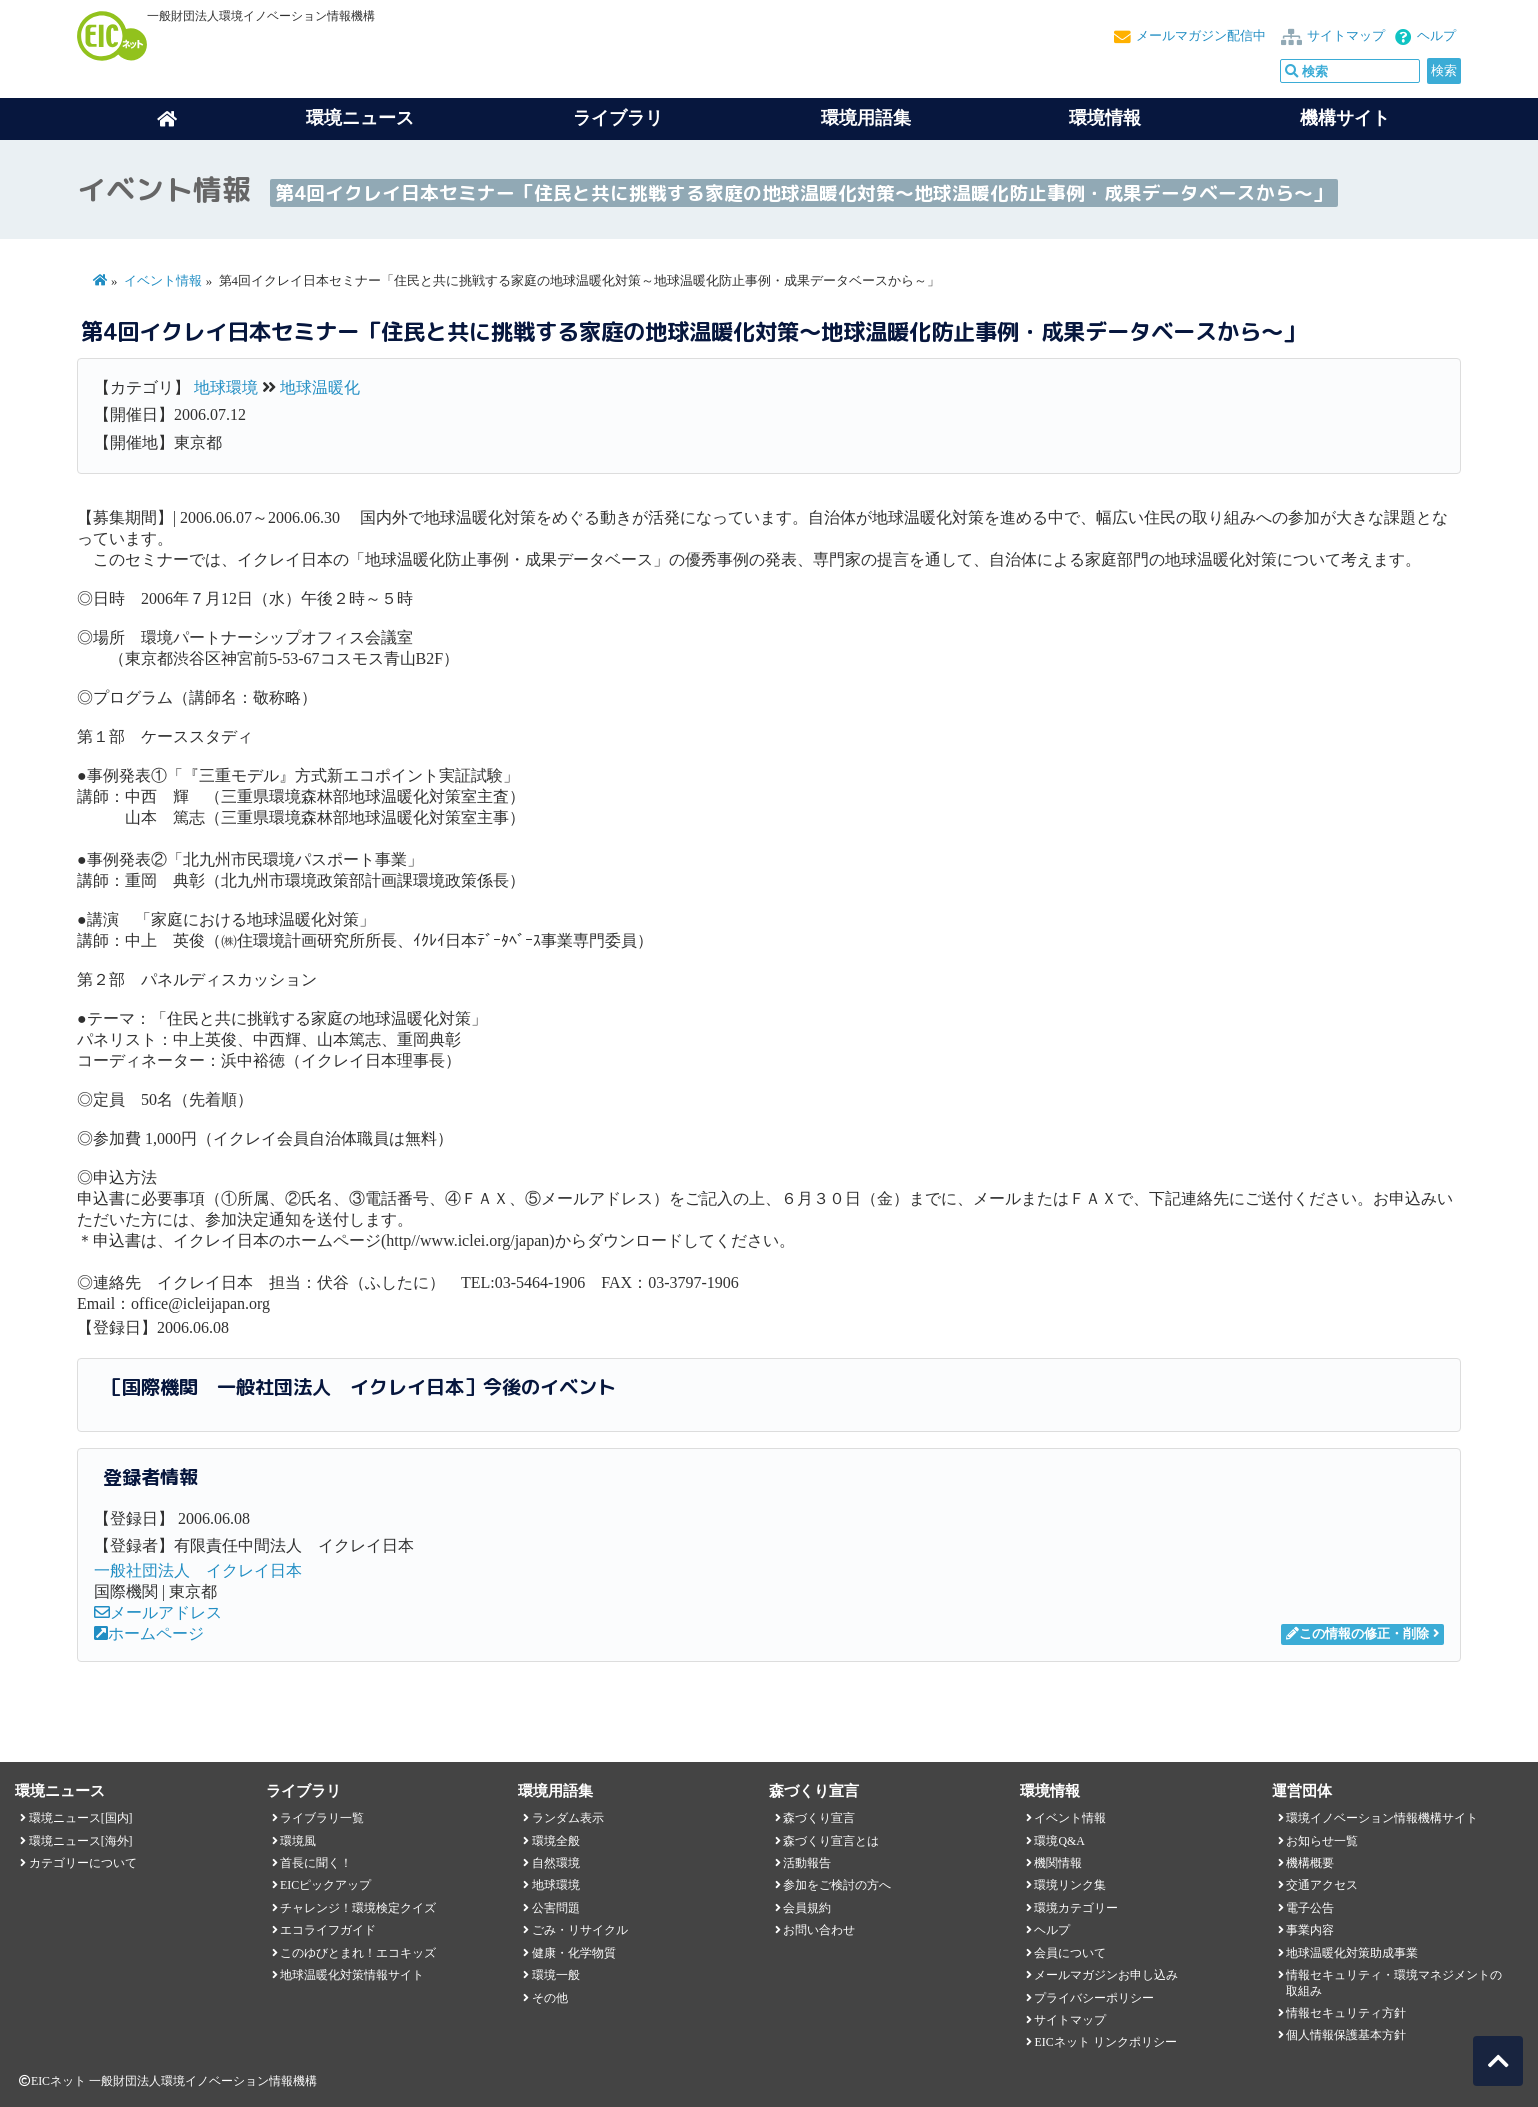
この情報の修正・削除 (1357, 1634)
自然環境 (556, 1863)
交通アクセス (1322, 1885)
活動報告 (807, 1863)
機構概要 (1310, 1863)
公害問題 (556, 1908)
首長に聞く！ (316, 1863)
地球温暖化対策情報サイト (352, 1975)
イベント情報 (163, 281)
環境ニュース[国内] (81, 1818)
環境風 (298, 1841)
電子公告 (1310, 1908)
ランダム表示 (568, 1818)
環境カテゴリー (1076, 1908)
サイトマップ (1346, 36)
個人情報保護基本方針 (1346, 2035)
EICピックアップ (325, 1885)
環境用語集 (866, 118)
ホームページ (149, 1633)
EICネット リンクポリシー (1105, 2042)
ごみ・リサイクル (580, 1930)
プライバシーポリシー (1094, 1998)
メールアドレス (158, 1612)
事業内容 (1310, 1930)
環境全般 (556, 1841)
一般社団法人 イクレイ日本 (198, 1570)
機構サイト (1345, 118)
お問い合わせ (819, 1930)
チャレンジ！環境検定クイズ (358, 1908)
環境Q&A (1059, 1841)
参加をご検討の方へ (837, 1885)
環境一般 (556, 1975)
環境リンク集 (1070, 1885)
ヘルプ (1436, 36)
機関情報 (1058, 1863)
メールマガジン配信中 (1201, 36)
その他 (550, 1998)
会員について (1070, 1953)
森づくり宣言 (819, 1818)
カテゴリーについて (83, 1863)
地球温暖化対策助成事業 (1352, 1953)
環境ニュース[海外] (81, 1841)
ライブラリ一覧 (322, 1818)
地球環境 (226, 387)
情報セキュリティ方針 (1346, 2013)
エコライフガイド (328, 1930)
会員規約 (807, 1908)
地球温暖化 (320, 387)
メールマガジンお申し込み (1106, 1975)
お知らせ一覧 (1322, 1841)
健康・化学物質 (574, 1953)
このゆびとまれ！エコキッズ (358, 1953)
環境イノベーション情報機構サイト (1382, 1818)
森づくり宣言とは (831, 1841)
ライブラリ (618, 118)
